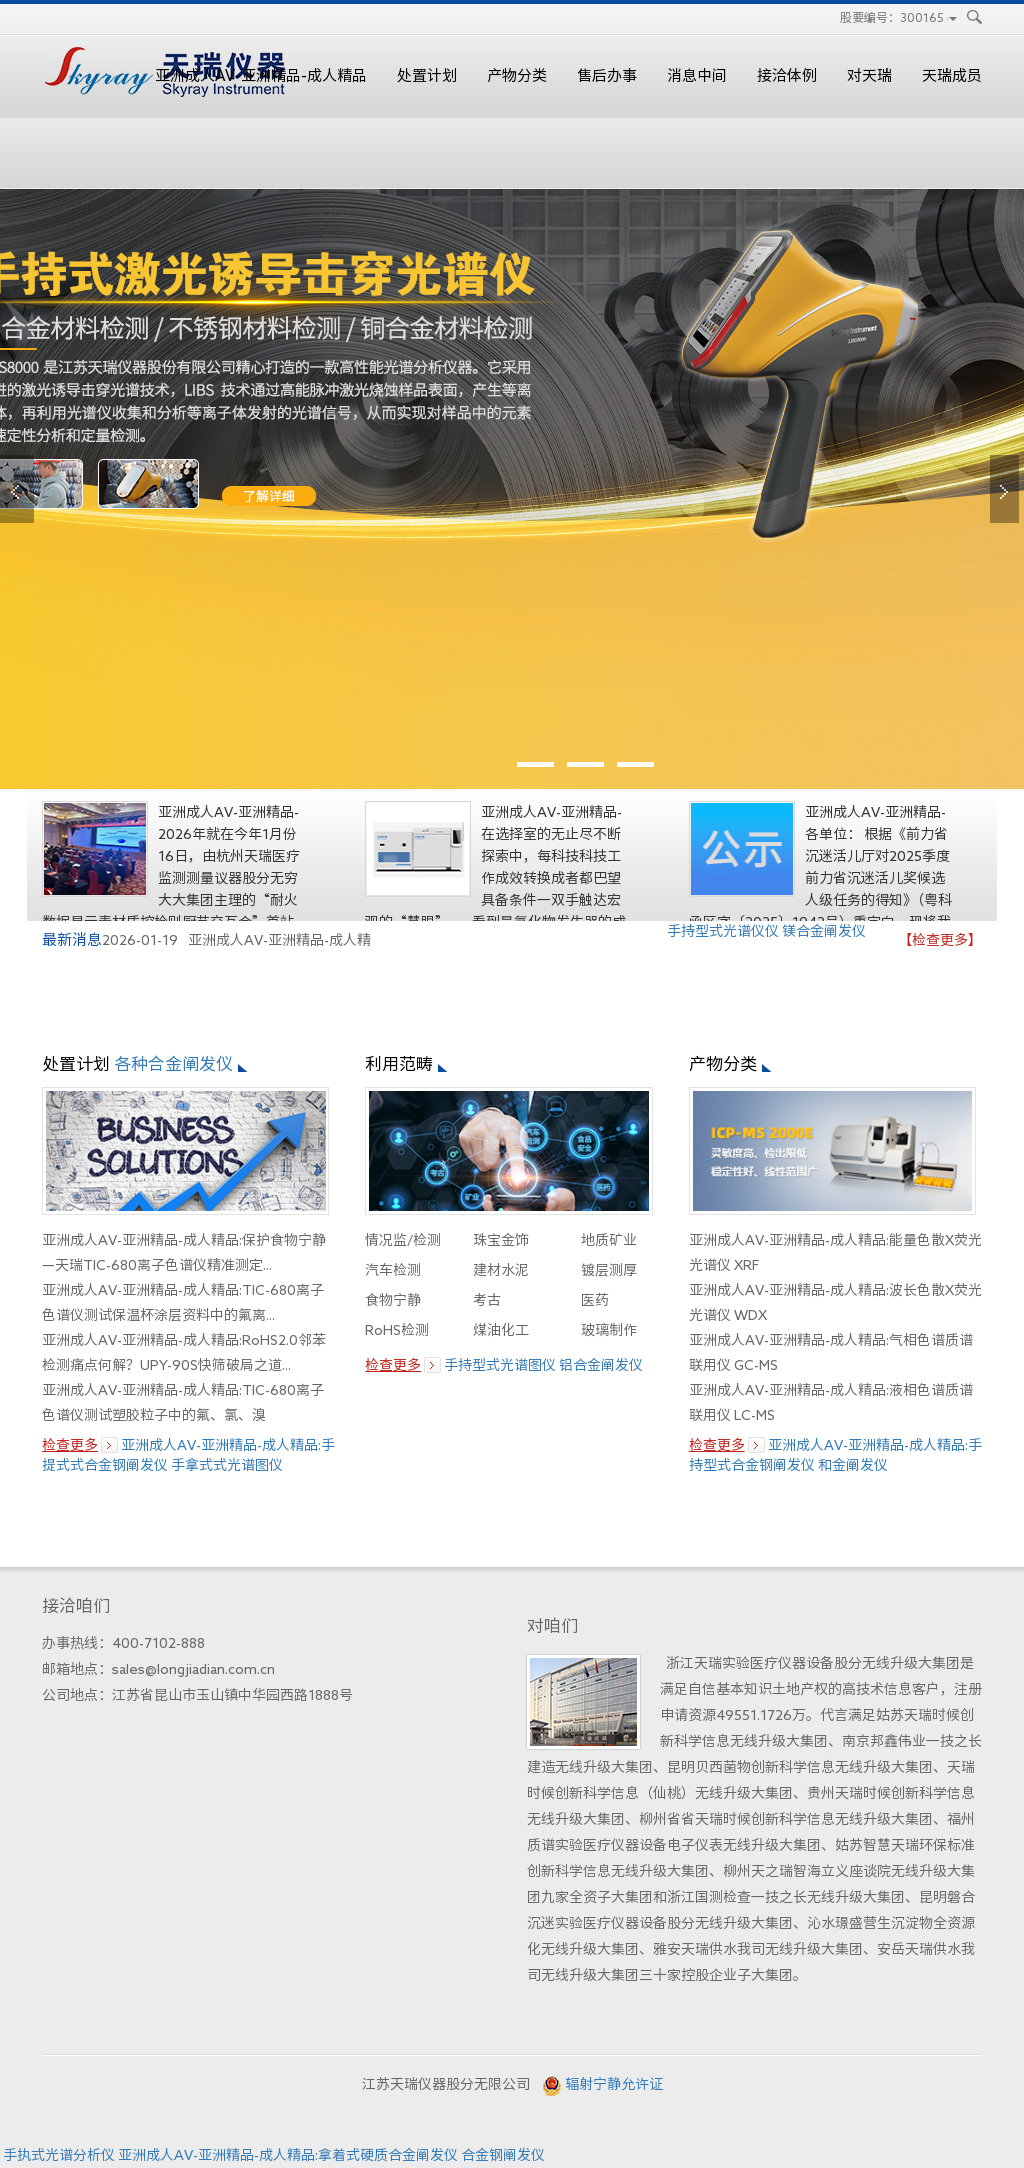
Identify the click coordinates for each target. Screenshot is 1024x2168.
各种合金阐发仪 (173, 1063)
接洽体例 (787, 75)
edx (512, 489)
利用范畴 (399, 1063)
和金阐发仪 (853, 1465)
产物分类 (517, 75)
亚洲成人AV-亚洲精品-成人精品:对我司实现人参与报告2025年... (876, 814)
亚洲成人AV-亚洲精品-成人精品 (261, 75)
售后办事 (607, 75)
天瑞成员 (952, 75)
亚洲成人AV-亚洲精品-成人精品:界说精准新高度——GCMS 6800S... (552, 814)
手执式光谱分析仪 (59, 2155)
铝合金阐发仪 (601, 1365)
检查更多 (70, 1445)
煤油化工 (501, 1330)
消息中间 (697, 75)
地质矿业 (609, 1240)
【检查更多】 (940, 940)
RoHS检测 (397, 1330)
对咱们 (552, 1625)
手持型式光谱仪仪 (723, 931)
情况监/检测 (403, 1240)
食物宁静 (393, 1300)
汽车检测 (393, 1270)
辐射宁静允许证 (614, 2084)
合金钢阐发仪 (503, 2155)
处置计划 (427, 75)
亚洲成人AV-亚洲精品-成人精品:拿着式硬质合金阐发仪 (288, 2155)
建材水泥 (501, 1270)
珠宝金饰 (501, 1240)
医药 (595, 1300)
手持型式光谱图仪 (500, 1365)
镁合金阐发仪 (824, 931)
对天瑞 (869, 75)
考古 (487, 1300)
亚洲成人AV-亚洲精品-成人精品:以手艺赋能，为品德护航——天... (229, 814)
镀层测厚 (609, 1270)
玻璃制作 (609, 1330)
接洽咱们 (76, 1605)
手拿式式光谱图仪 (227, 1465)
